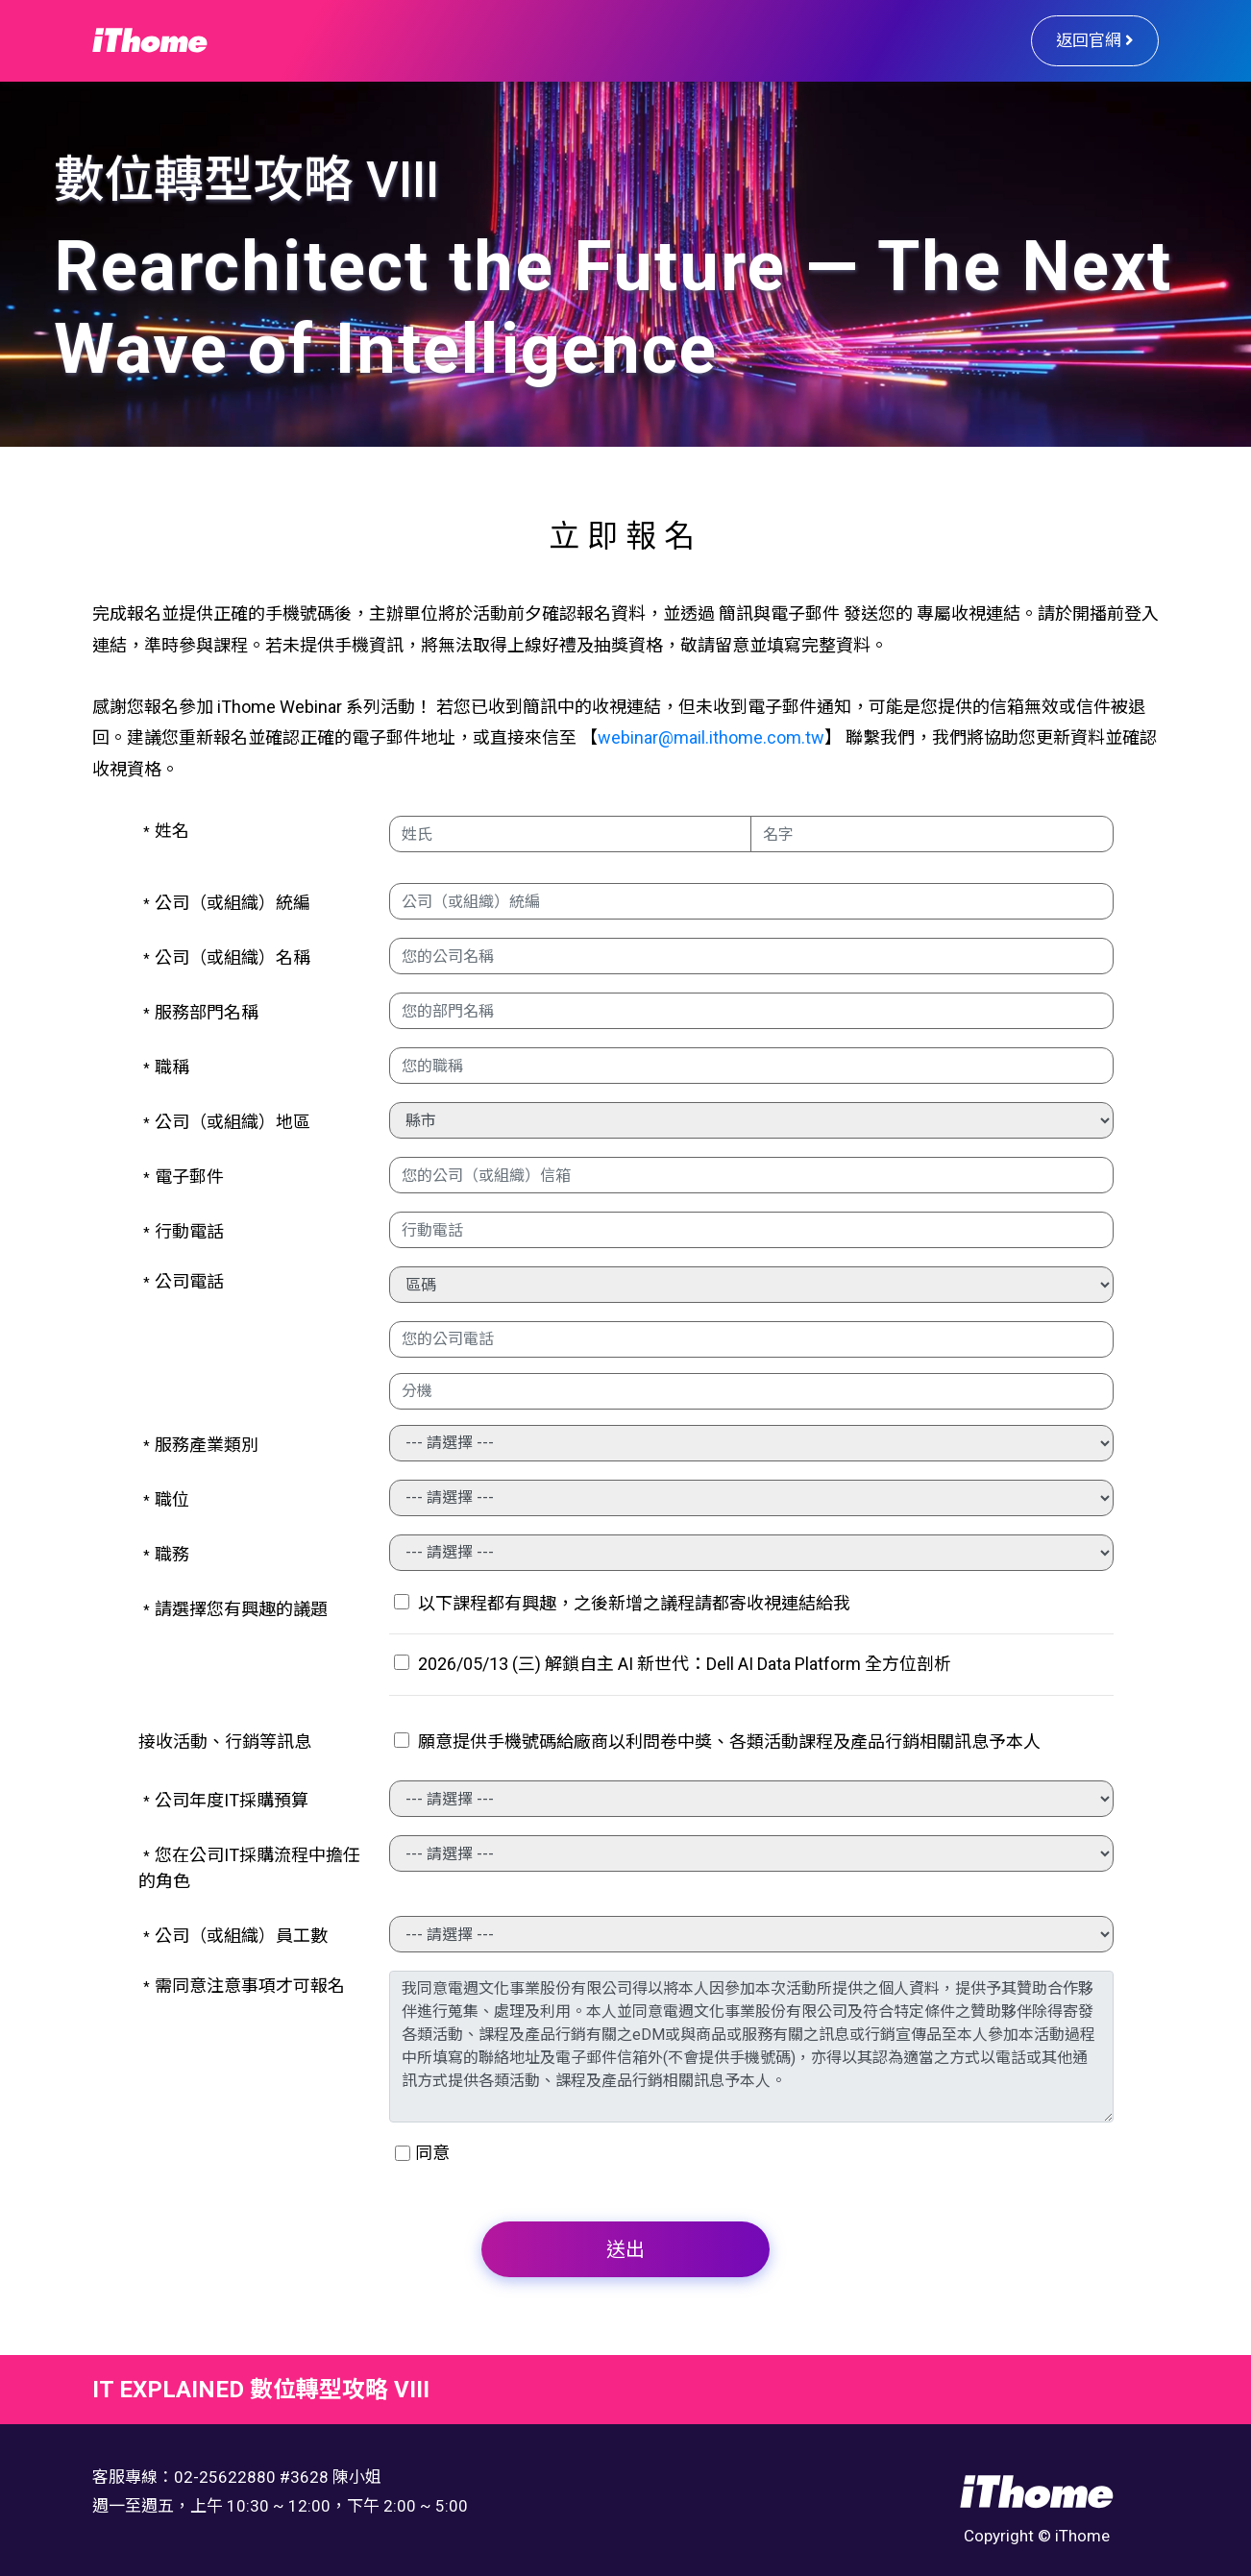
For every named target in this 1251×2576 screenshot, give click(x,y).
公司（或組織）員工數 (235, 1936)
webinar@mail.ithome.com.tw (711, 737)
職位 (166, 1499)
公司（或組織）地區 (226, 1122)
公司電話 (183, 1281)
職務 (166, 1554)
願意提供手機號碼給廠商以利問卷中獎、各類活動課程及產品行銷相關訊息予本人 (717, 1741)
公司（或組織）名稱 (226, 957)
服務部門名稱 (200, 1012)
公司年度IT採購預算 (225, 1800)
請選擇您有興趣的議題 (235, 1609)
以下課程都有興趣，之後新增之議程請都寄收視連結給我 (622, 1603)
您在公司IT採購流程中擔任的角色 (249, 1868)
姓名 (166, 831)
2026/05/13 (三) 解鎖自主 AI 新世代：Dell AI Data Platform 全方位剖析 (672, 1664)
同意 (432, 2153)
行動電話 (183, 1231)
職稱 (166, 1067)
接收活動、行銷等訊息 (224, 1741)
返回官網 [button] (1095, 40)
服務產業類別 (200, 1445)
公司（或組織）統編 (226, 903)
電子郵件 (183, 1176)
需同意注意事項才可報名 (244, 1985)
